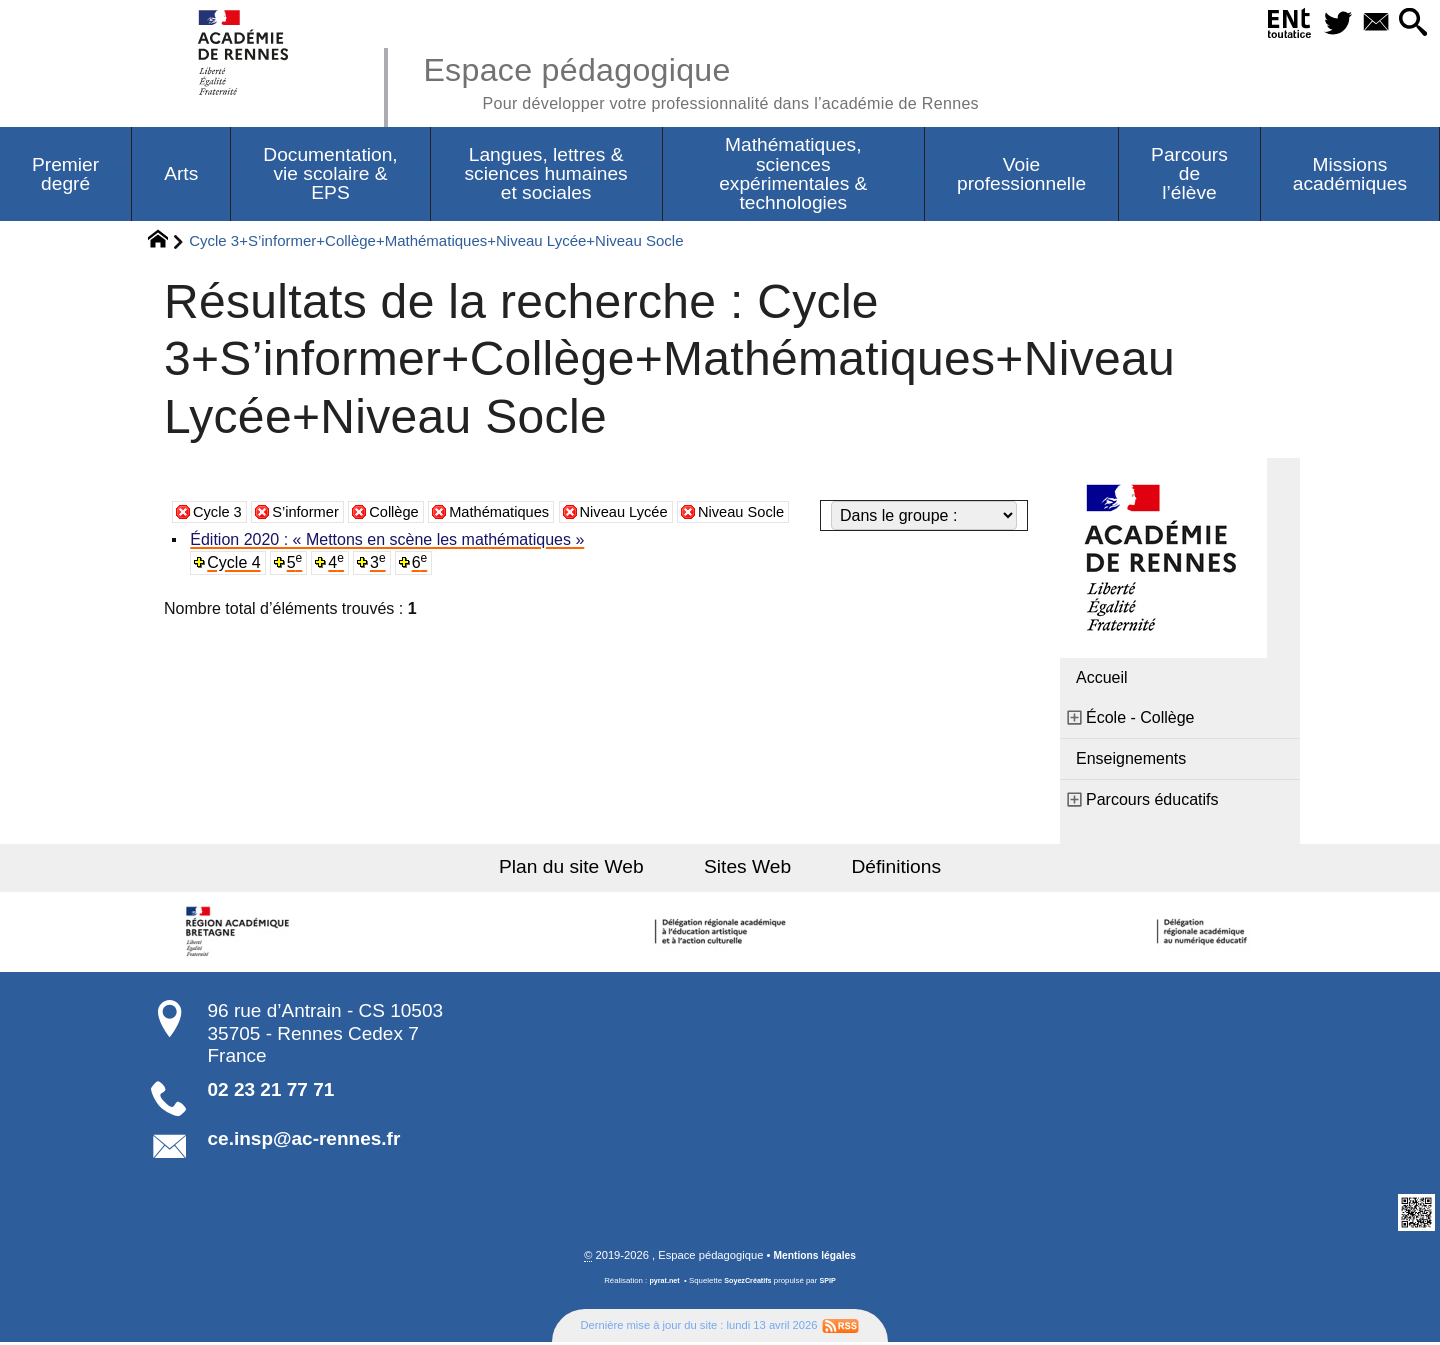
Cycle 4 (235, 588)
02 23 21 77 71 (271, 1091)
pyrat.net (661, 1283)
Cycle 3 (219, 544)
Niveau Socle (779, 544)
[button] (1410, 23)
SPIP (831, 1283)
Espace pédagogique (727, 80)
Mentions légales (815, 1258)
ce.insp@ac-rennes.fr (304, 1140)
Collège (407, 544)
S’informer (313, 544)
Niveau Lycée (653, 544)
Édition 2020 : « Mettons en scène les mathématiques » (389, 565)
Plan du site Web (588, 868)
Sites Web (747, 868)
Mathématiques (519, 544)
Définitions (880, 868)
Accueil (1102, 679)
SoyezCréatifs (749, 1283)
